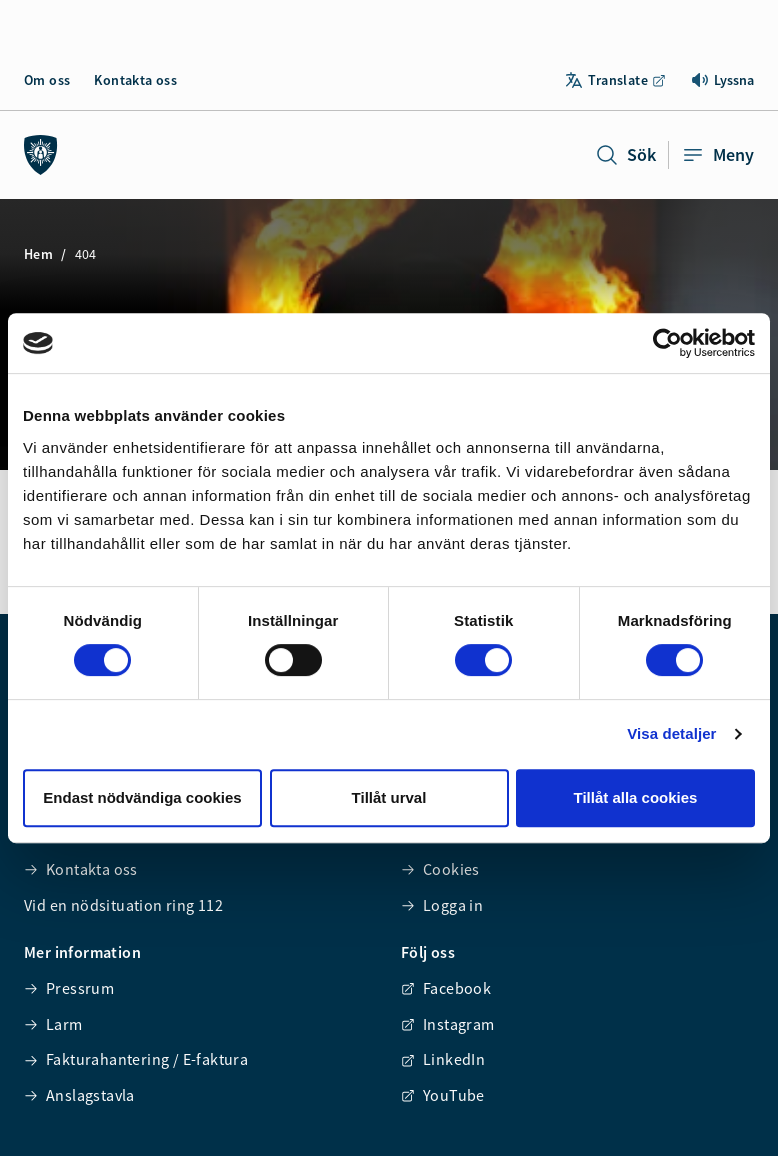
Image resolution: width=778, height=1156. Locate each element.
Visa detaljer (671, 733)
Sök (625, 155)
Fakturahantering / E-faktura (136, 1059)
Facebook (446, 988)
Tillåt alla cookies (636, 797)
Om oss (47, 80)
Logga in (442, 905)
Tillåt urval (389, 797)
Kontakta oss (135, 80)
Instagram (448, 1024)
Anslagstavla (79, 1095)
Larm (53, 1024)
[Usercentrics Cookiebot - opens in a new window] (667, 343)
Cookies (440, 869)
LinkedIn (443, 1059)
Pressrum (69, 988)
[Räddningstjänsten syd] (41, 155)
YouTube (443, 1095)
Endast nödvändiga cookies (142, 797)
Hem (38, 254)
